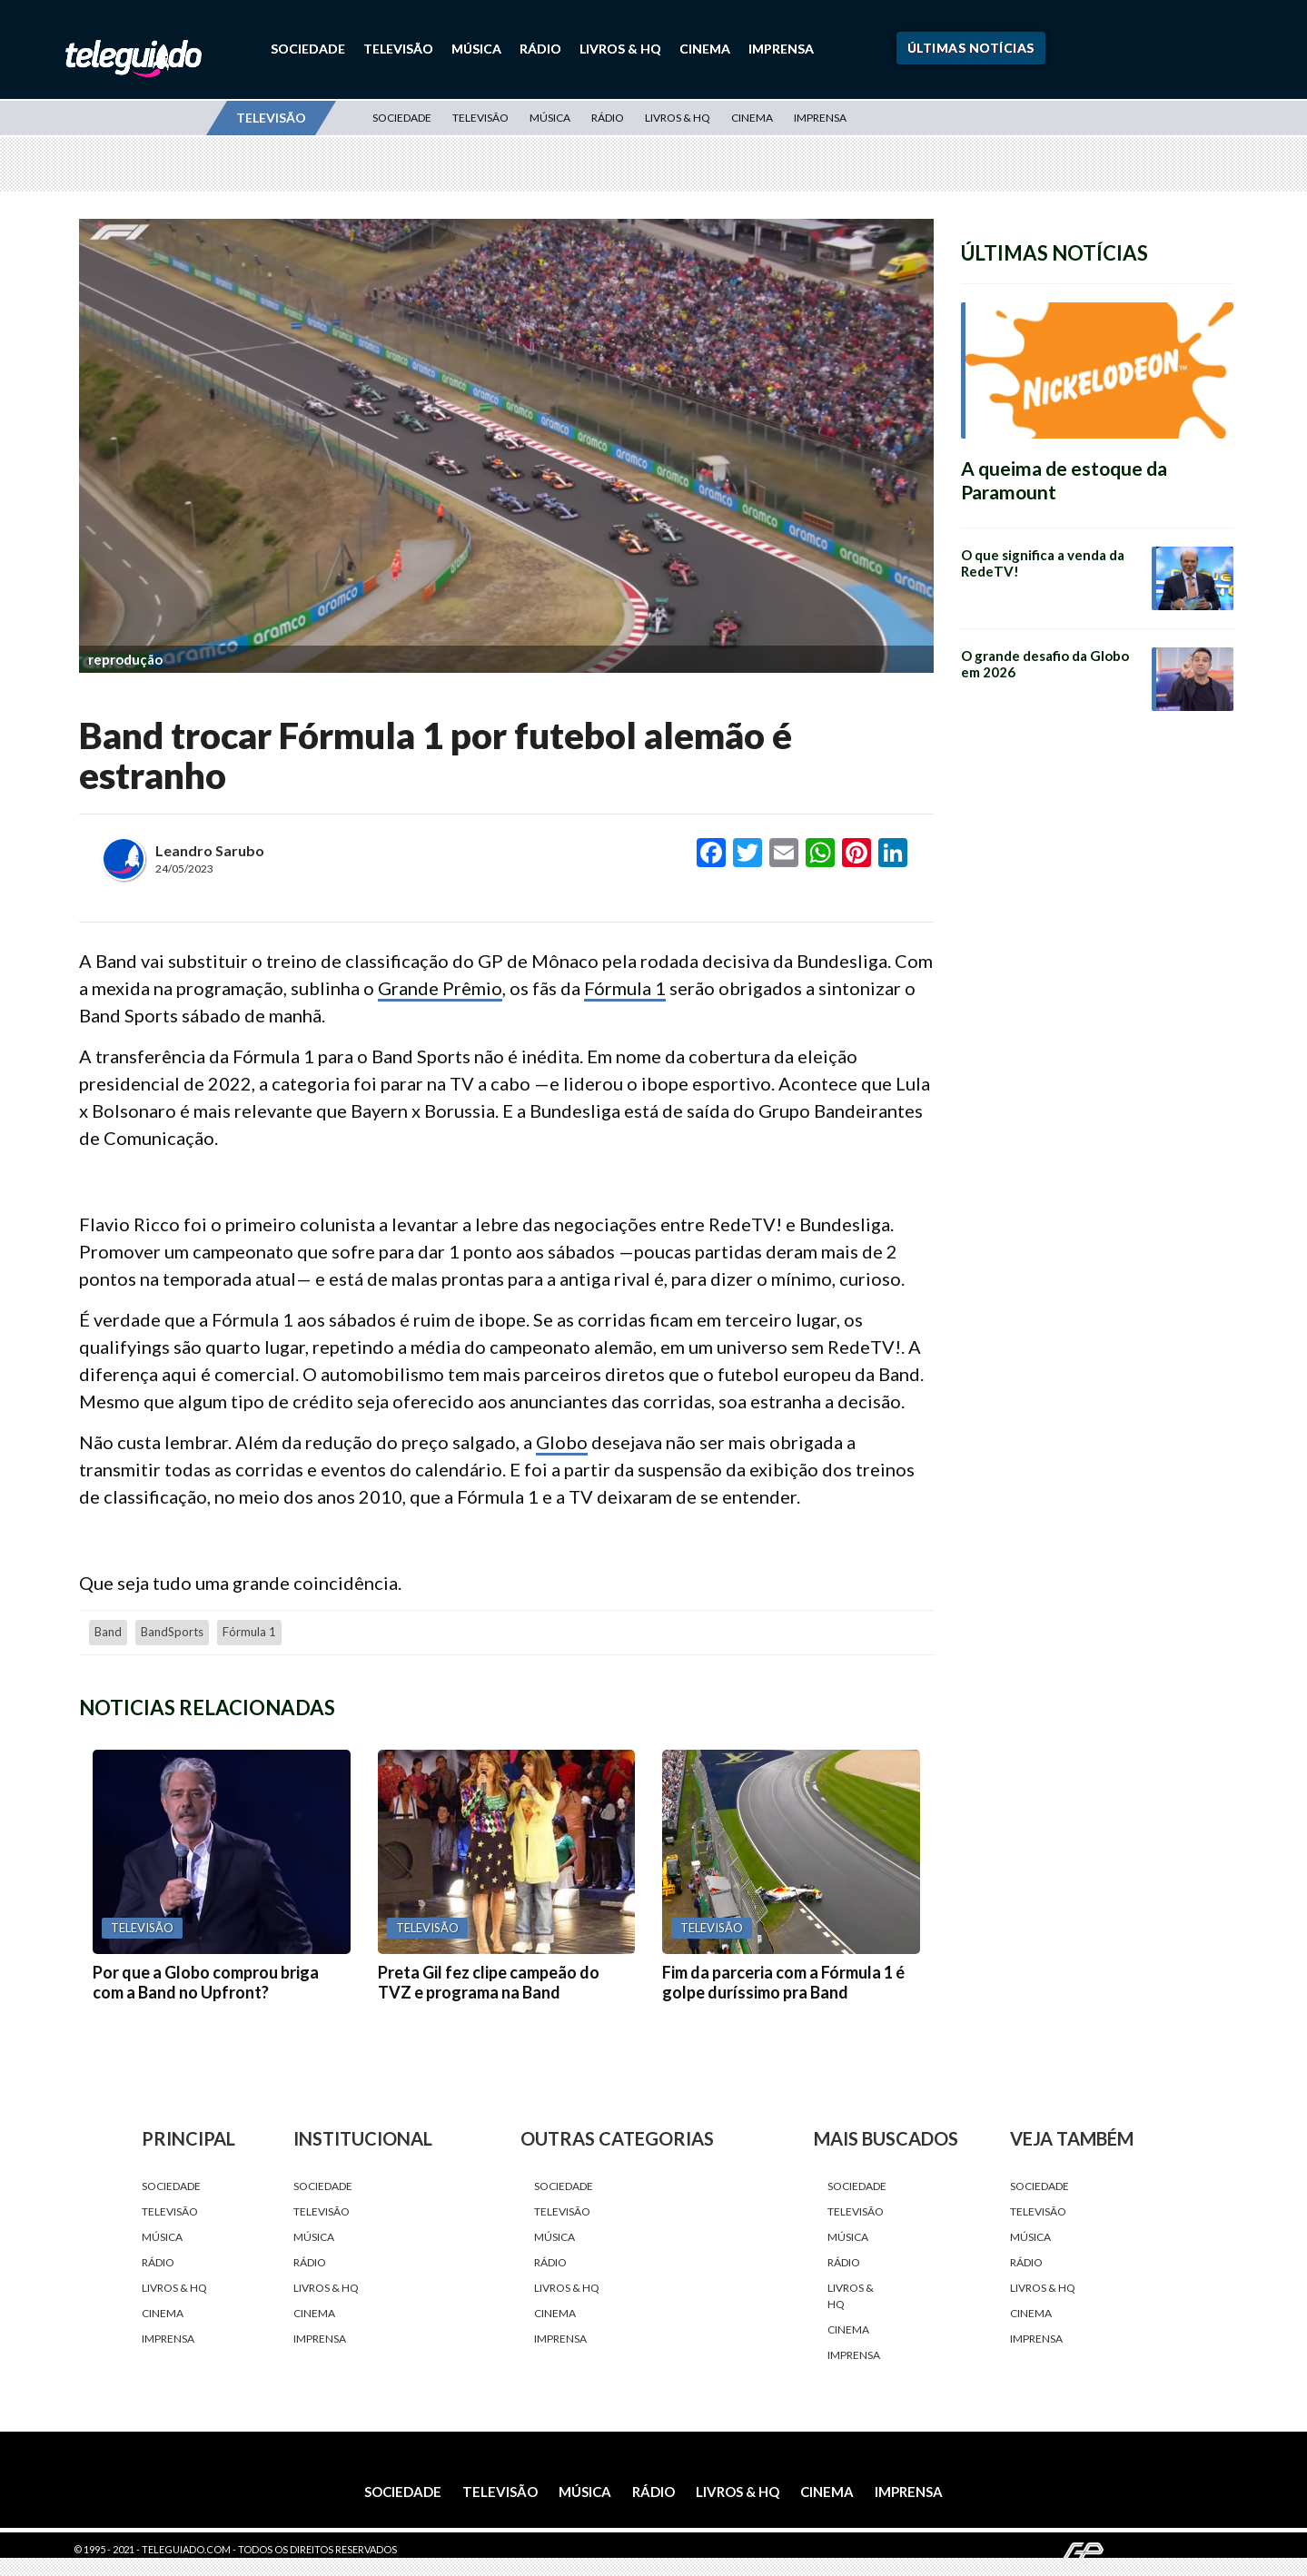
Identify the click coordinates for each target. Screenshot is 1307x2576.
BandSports (172, 1631)
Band (108, 1631)
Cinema (704, 48)
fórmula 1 (249, 1631)
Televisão (398, 48)
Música (476, 48)
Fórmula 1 (625, 988)
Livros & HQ (620, 48)
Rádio (540, 48)
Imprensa (781, 48)
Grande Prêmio (440, 988)
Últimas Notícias (971, 47)
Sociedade (308, 48)
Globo (562, 1442)
